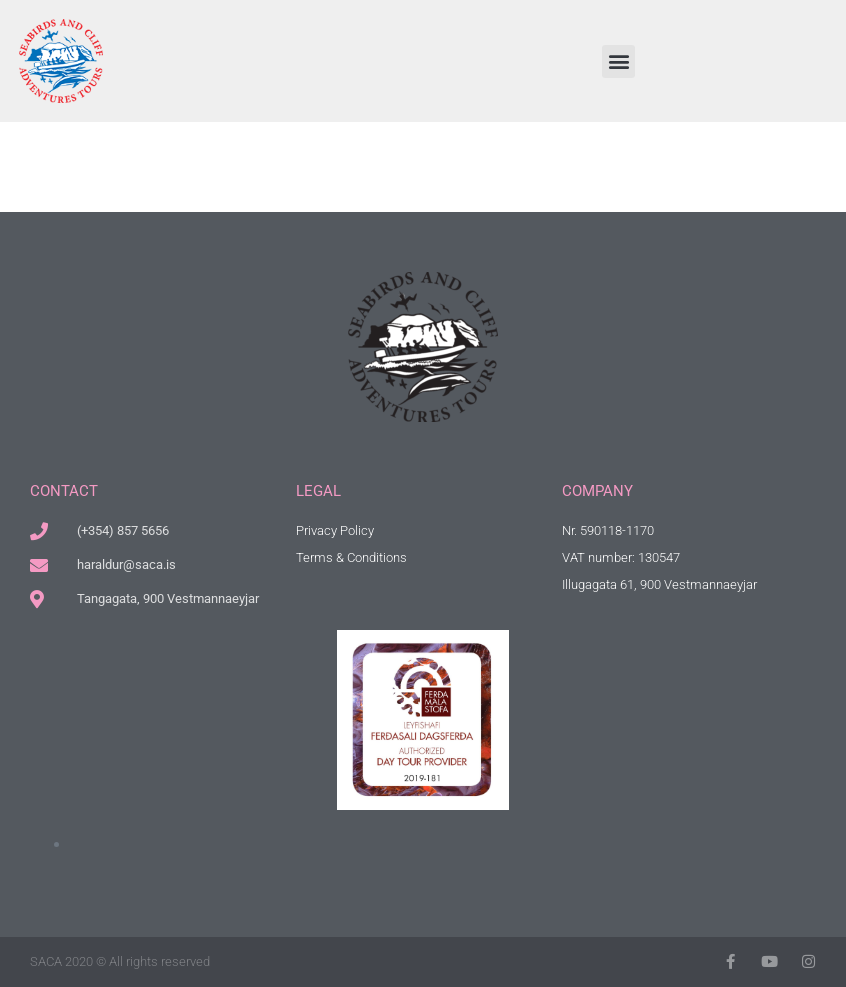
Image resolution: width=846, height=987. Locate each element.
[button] (618, 61)
